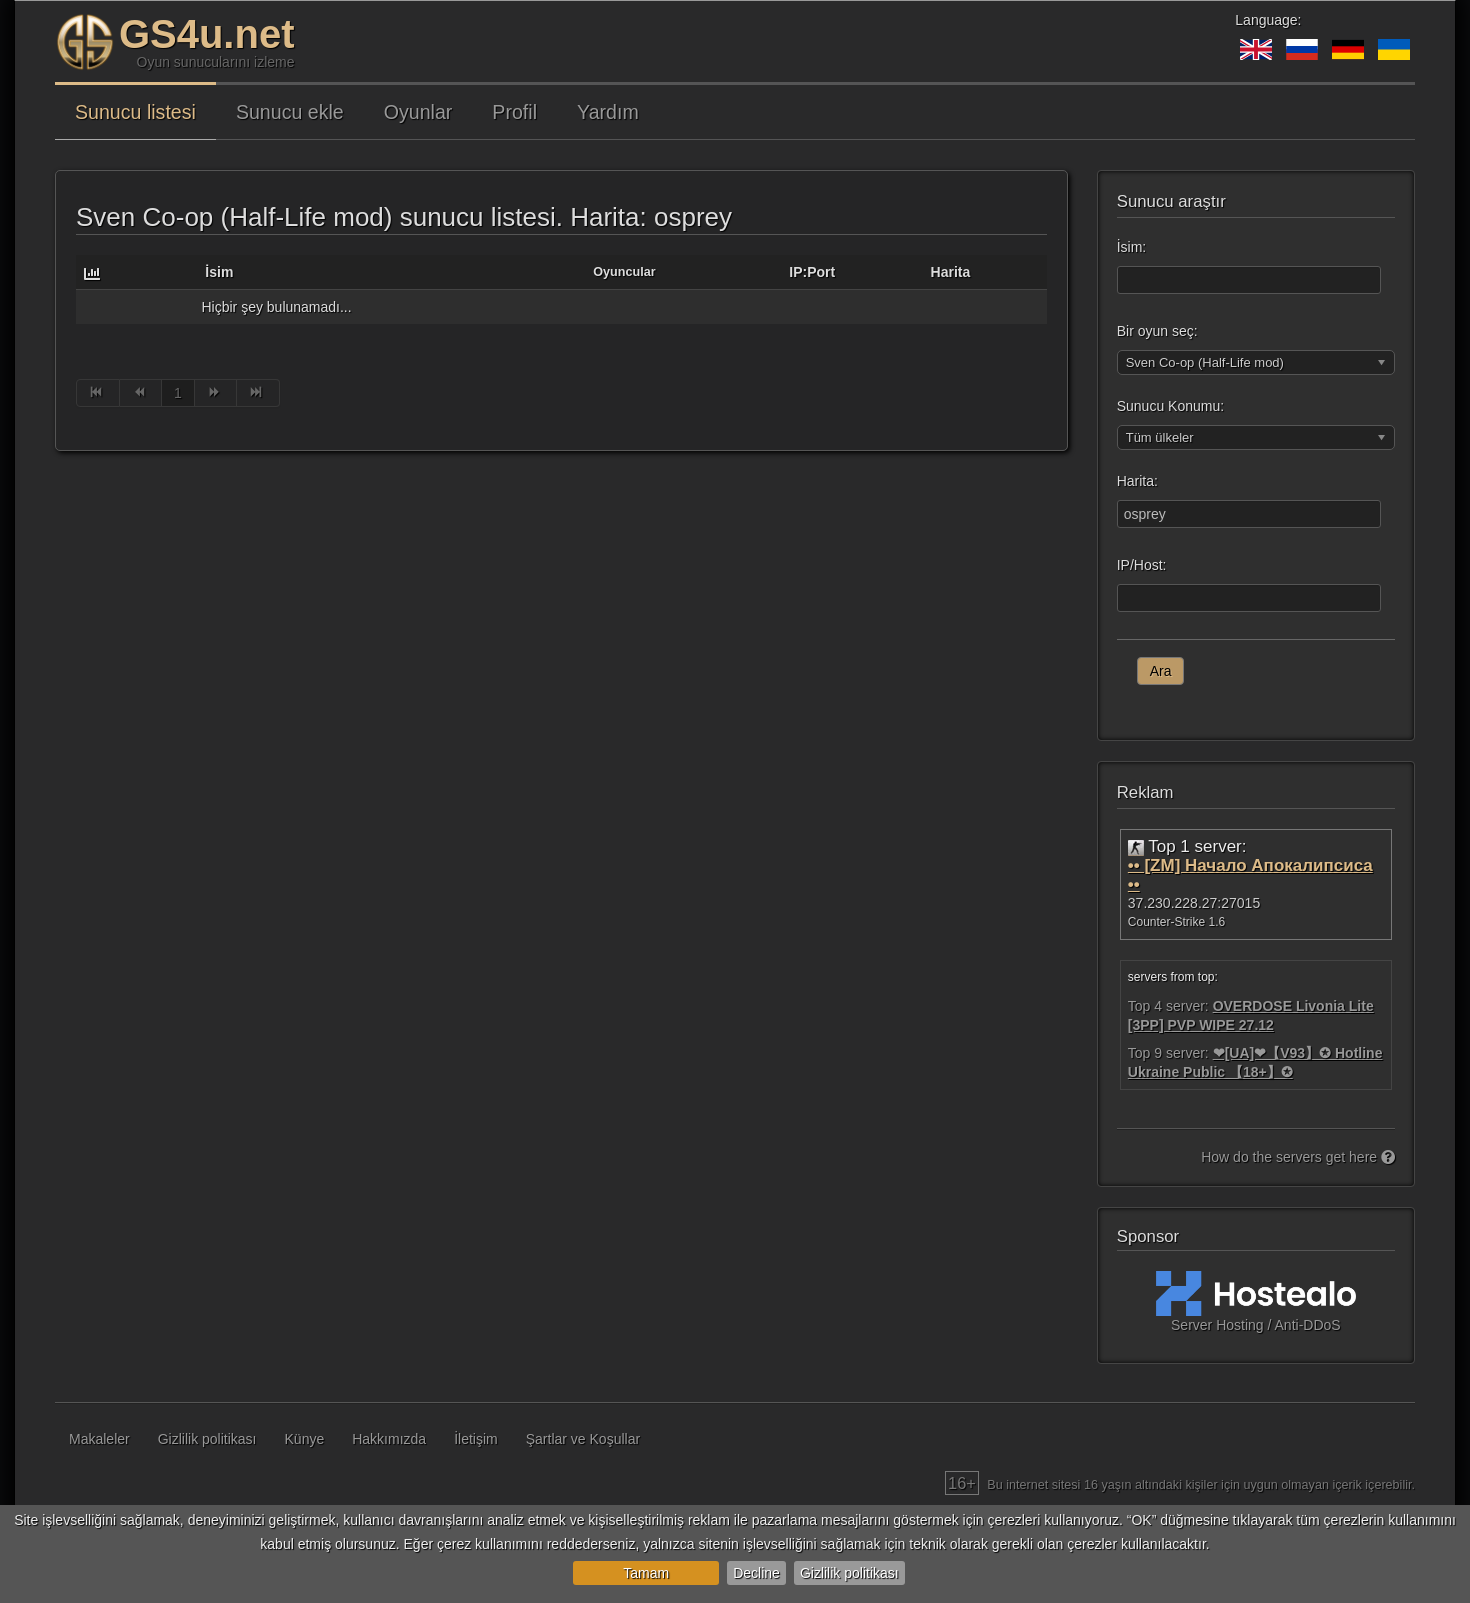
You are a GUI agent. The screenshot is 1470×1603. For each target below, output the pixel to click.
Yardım (608, 112)
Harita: (1137, 481)
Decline (756, 1573)
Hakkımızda (389, 1439)
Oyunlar (418, 112)
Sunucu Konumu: (1170, 406)
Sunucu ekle (290, 112)
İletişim (476, 1439)
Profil (514, 112)
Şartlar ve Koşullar (583, 1439)
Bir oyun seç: (1157, 331)
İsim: (1132, 247)
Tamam (646, 1573)
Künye (305, 1439)
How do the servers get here (1298, 1157)
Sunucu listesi (135, 112)
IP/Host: (1142, 565)
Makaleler (99, 1439)
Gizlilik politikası (849, 1573)
